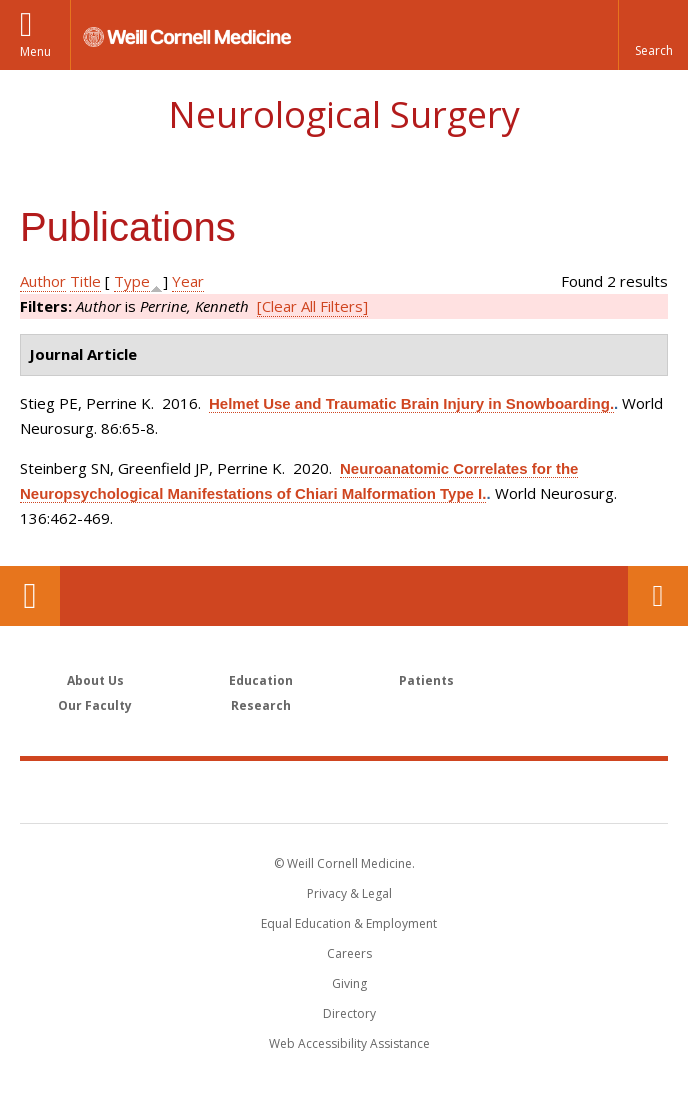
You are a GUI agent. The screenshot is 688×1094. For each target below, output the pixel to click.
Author (43, 281)
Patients (426, 680)
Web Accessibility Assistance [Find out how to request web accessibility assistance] (349, 1043)
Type (132, 281)
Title (85, 281)
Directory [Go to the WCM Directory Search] (349, 1013)
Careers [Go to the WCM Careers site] (349, 953)
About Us (95, 680)
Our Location (30, 596)
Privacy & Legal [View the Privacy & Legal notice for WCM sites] (349, 893)
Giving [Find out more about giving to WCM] (349, 983)
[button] (653, 35)
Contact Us (658, 596)
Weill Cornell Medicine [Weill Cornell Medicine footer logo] (344, 791)
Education (261, 680)
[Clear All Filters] (312, 306)
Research (261, 705)
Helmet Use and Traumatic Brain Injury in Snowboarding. (411, 403)
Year (188, 281)
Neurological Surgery (344, 114)
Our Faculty (95, 705)
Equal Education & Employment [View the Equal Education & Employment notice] (349, 923)
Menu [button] (35, 51)
